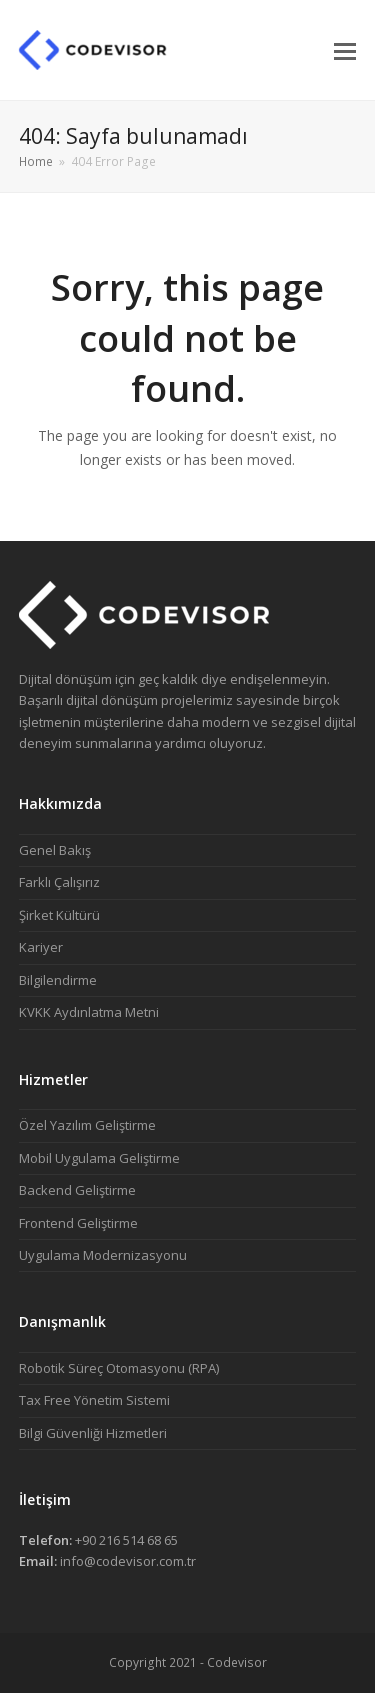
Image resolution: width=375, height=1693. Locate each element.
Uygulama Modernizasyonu (103, 1255)
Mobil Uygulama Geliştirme (99, 1158)
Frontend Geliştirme (78, 1223)
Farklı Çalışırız (59, 882)
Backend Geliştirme (77, 1190)
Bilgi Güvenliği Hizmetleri (93, 1433)
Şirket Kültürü (59, 915)
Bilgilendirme (58, 980)
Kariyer (41, 947)
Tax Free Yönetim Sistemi (94, 1400)
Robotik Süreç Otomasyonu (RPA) (119, 1368)
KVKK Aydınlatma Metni (89, 1012)
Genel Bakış (55, 850)
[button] (345, 50)
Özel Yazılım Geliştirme (87, 1125)
